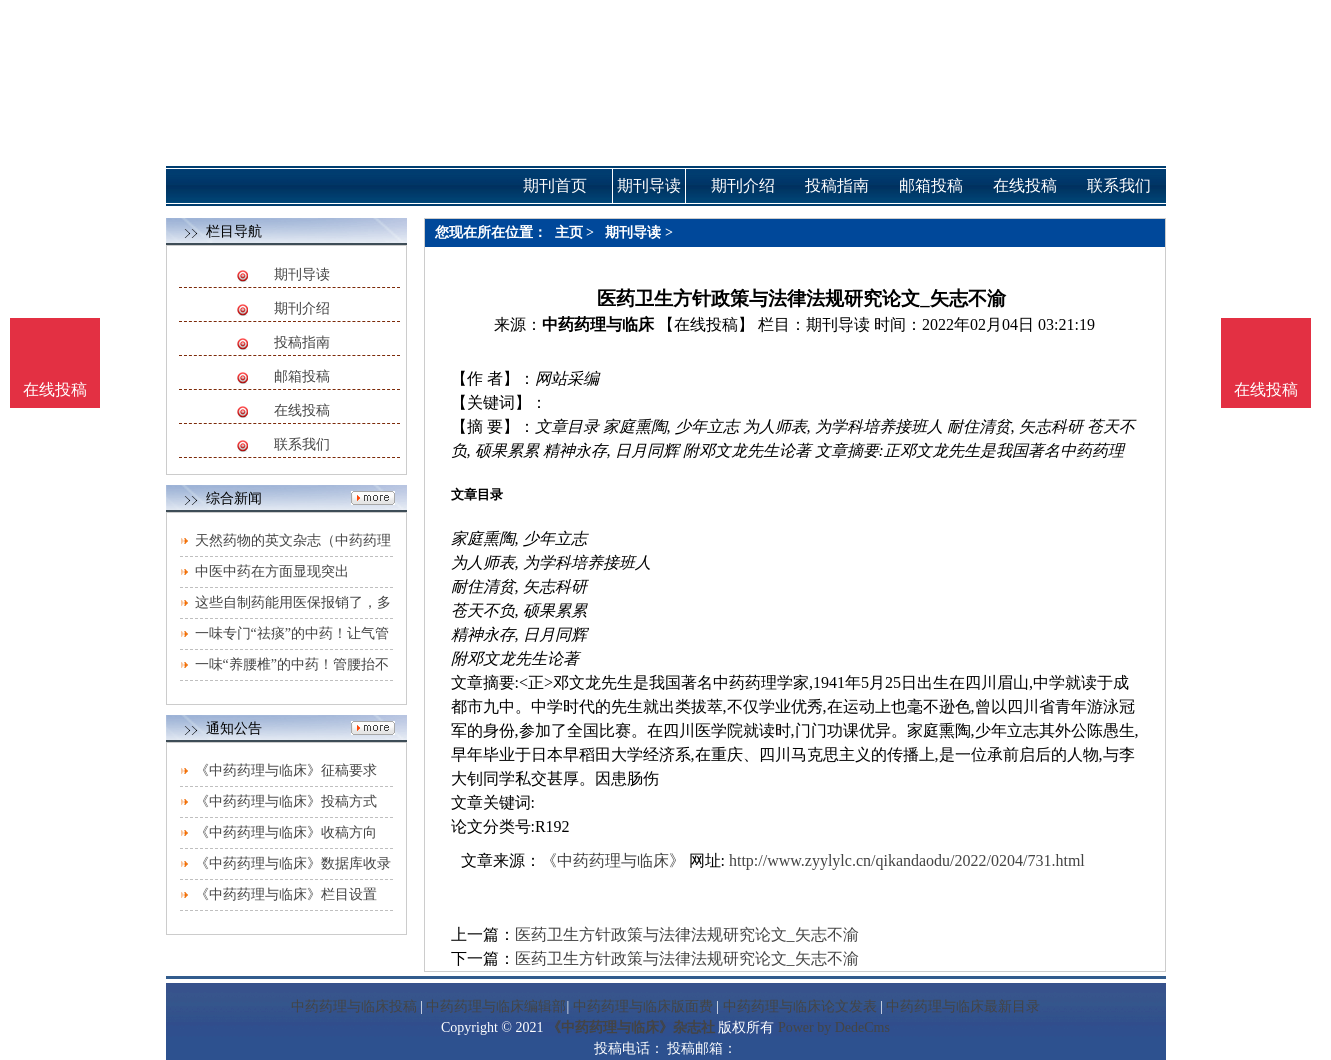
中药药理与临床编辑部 (496, 1006)
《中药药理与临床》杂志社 (631, 1027)
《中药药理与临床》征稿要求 (286, 770)
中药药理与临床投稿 (354, 1006)
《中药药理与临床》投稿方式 (286, 801)
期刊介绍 (302, 308)
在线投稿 (302, 410)
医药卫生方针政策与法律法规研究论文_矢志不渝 (687, 934)
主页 (569, 232)
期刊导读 (302, 274)
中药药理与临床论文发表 (800, 1006)
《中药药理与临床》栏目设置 (286, 894)
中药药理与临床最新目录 (963, 1006)
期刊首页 (555, 185)
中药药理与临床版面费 (643, 1006)
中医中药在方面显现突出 (272, 571)
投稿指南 (302, 342)
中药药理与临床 (598, 324)
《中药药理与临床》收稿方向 (286, 832)
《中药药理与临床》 (613, 860)
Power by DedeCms (834, 1027)
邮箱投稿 (302, 376)
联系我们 (302, 444)
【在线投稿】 (706, 324)
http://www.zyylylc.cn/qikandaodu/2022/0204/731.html (907, 860)
